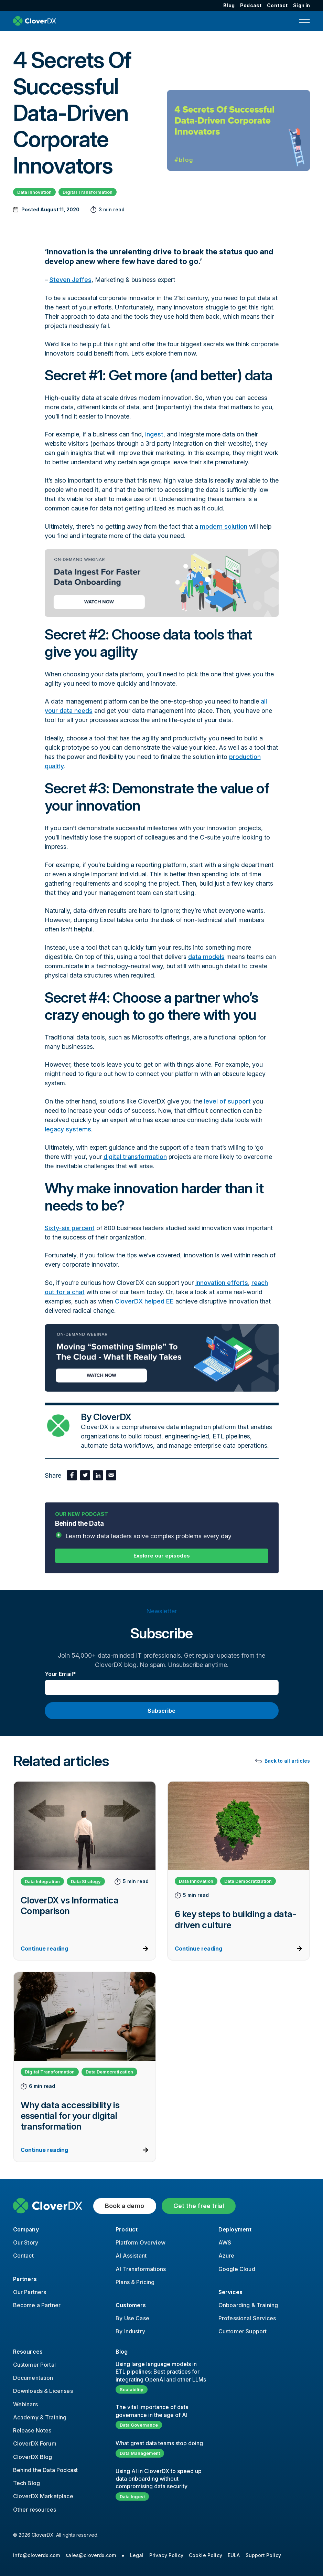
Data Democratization (248, 1881)
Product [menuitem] (127, 2229)
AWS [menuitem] (224, 2242)
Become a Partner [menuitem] (37, 2305)
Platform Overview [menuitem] (140, 2242)
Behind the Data (161, 1530)
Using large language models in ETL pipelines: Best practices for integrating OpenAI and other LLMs (161, 2372)
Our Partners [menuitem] (29, 2292)
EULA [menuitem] (234, 2555)
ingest (154, 434)
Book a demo (124, 2205)
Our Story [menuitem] (25, 2242)
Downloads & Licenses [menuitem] (43, 2390)
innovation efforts (221, 1282)
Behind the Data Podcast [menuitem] (45, 2470)
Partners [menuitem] (25, 2279)
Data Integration (42, 1881)
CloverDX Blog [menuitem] (32, 2456)
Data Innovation (34, 192)
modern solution (223, 526)
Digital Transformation (87, 192)
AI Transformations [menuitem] (141, 2269)
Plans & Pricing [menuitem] (135, 2282)
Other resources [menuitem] (34, 2509)
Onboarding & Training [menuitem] (248, 2305)
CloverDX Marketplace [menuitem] (43, 2496)
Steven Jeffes (70, 279)
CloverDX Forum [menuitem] (34, 2443)
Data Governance (139, 2425)
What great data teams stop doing (159, 2443)
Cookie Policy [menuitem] (205, 2555)
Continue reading (44, 1948)
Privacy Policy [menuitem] (166, 2555)
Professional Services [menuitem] (247, 2318)
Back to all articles (287, 1761)
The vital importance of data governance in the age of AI (152, 2411)
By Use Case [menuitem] (132, 2318)
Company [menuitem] (26, 2229)
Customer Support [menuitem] (242, 2331)
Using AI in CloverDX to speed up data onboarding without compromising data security (159, 2479)
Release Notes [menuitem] (32, 2430)
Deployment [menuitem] (235, 2229)
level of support (227, 1101)
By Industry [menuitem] (130, 2331)
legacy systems (68, 1129)
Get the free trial (198, 2205)
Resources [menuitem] (28, 2351)
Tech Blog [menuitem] (26, 2483)
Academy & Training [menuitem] (40, 2417)
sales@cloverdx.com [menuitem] (90, 2555)
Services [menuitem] (230, 2292)
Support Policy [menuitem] (263, 2555)
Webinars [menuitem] (25, 2404)
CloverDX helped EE (144, 1301)
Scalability (131, 2389)
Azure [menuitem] (226, 2255)
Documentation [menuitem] (33, 2377)
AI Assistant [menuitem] (131, 2255)
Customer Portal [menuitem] (34, 2364)
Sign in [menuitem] (301, 5)
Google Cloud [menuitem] (236, 2269)
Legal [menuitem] (137, 2555)
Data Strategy (86, 1881)
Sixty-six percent (70, 1228)
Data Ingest (132, 2496)
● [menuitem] (123, 2555)
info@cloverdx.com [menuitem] (36, 2555)
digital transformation (135, 1156)
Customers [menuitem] (131, 2305)
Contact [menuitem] (277, 5)
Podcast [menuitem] (250, 5)
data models (206, 956)
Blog (122, 2351)
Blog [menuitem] (229, 5)
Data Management (140, 2453)
